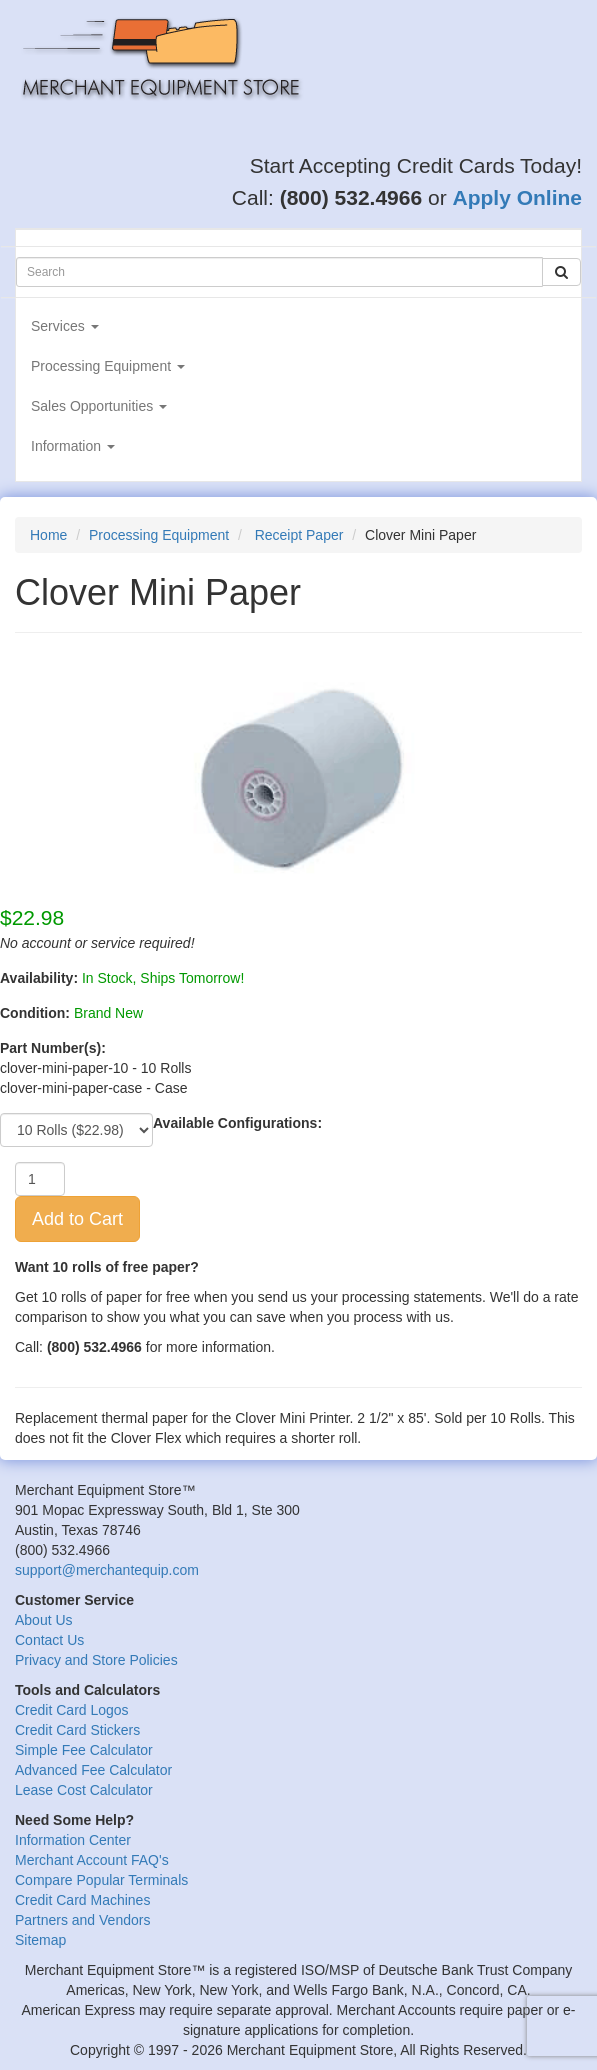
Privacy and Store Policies (96, 1660)
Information (73, 446)
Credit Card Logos (72, 1710)
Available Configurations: (237, 1123)
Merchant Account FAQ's (92, 1860)
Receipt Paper (299, 535)
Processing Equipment (108, 366)
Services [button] (65, 326)
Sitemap (40, 1940)
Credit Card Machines (82, 1900)
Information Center (73, 1840)
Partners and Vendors (82, 1920)
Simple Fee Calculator (84, 1750)
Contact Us (49, 1640)
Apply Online (517, 197)
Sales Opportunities (99, 406)
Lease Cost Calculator (84, 1790)
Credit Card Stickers (77, 1730)
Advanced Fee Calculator (93, 1770)
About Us (44, 1620)
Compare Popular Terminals (101, 1880)
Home (48, 535)
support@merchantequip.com (107, 1570)
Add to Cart (77, 1219)
